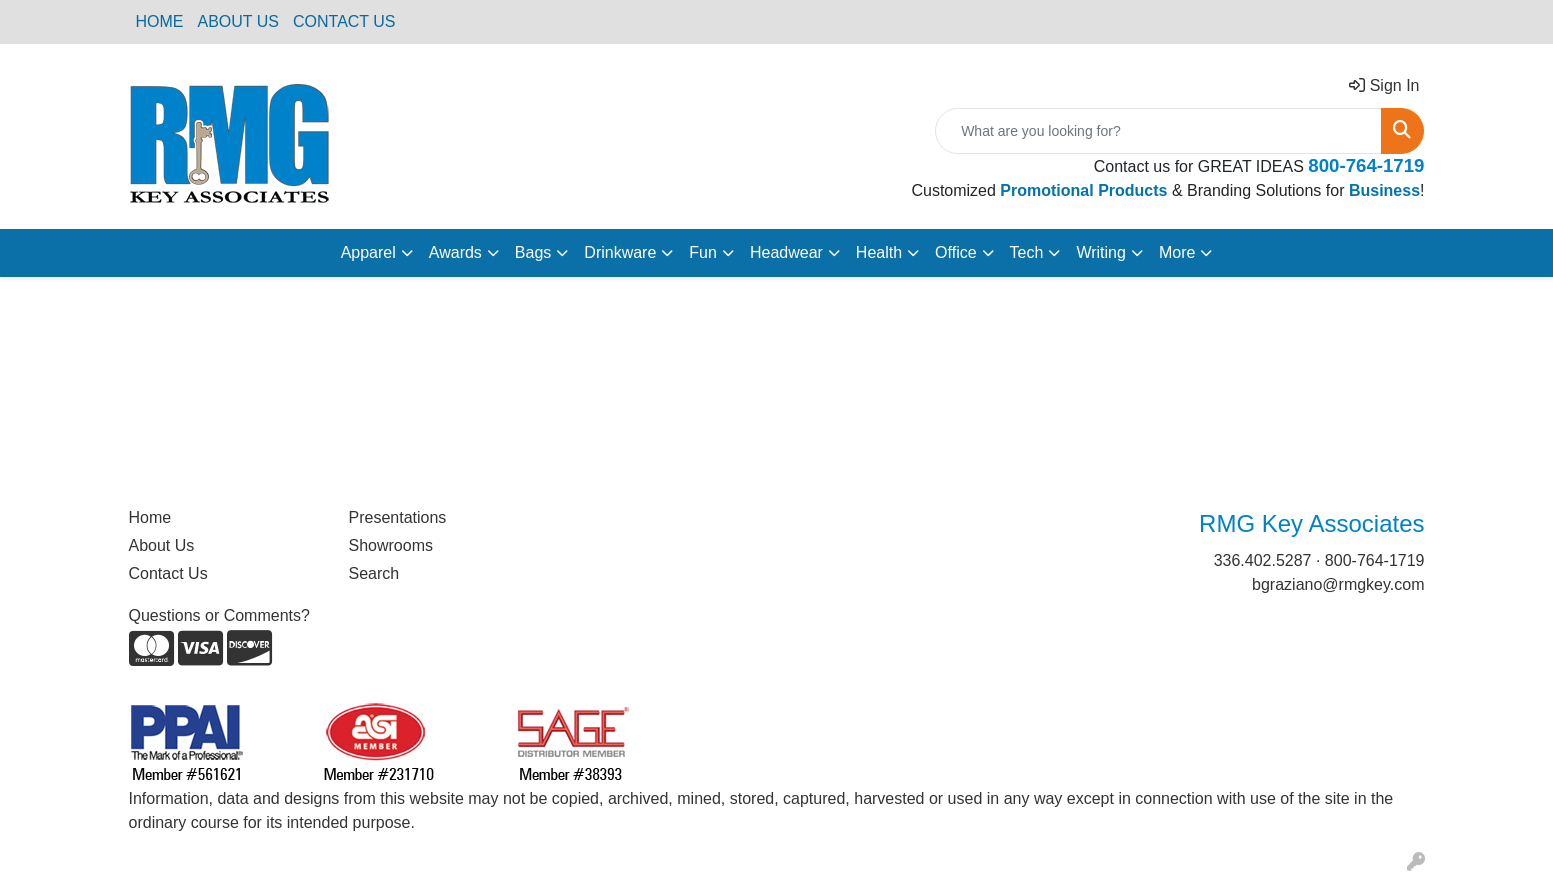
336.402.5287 (1263, 560)
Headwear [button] (786, 252)
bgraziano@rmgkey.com (1338, 584)
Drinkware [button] (620, 252)
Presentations (398, 517)
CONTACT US (344, 21)
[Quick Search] (1158, 131)
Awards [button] (455, 252)
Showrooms (391, 545)
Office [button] (956, 252)
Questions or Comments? (219, 615)
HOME (160, 21)
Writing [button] (1101, 252)
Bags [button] (533, 252)
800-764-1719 (1375, 560)
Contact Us (168, 573)
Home (150, 517)
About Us (162, 545)
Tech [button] (1027, 252)
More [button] (1177, 252)
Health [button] (879, 252)
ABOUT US (239, 21)
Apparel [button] (368, 252)
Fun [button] (703, 252)
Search (374, 573)
